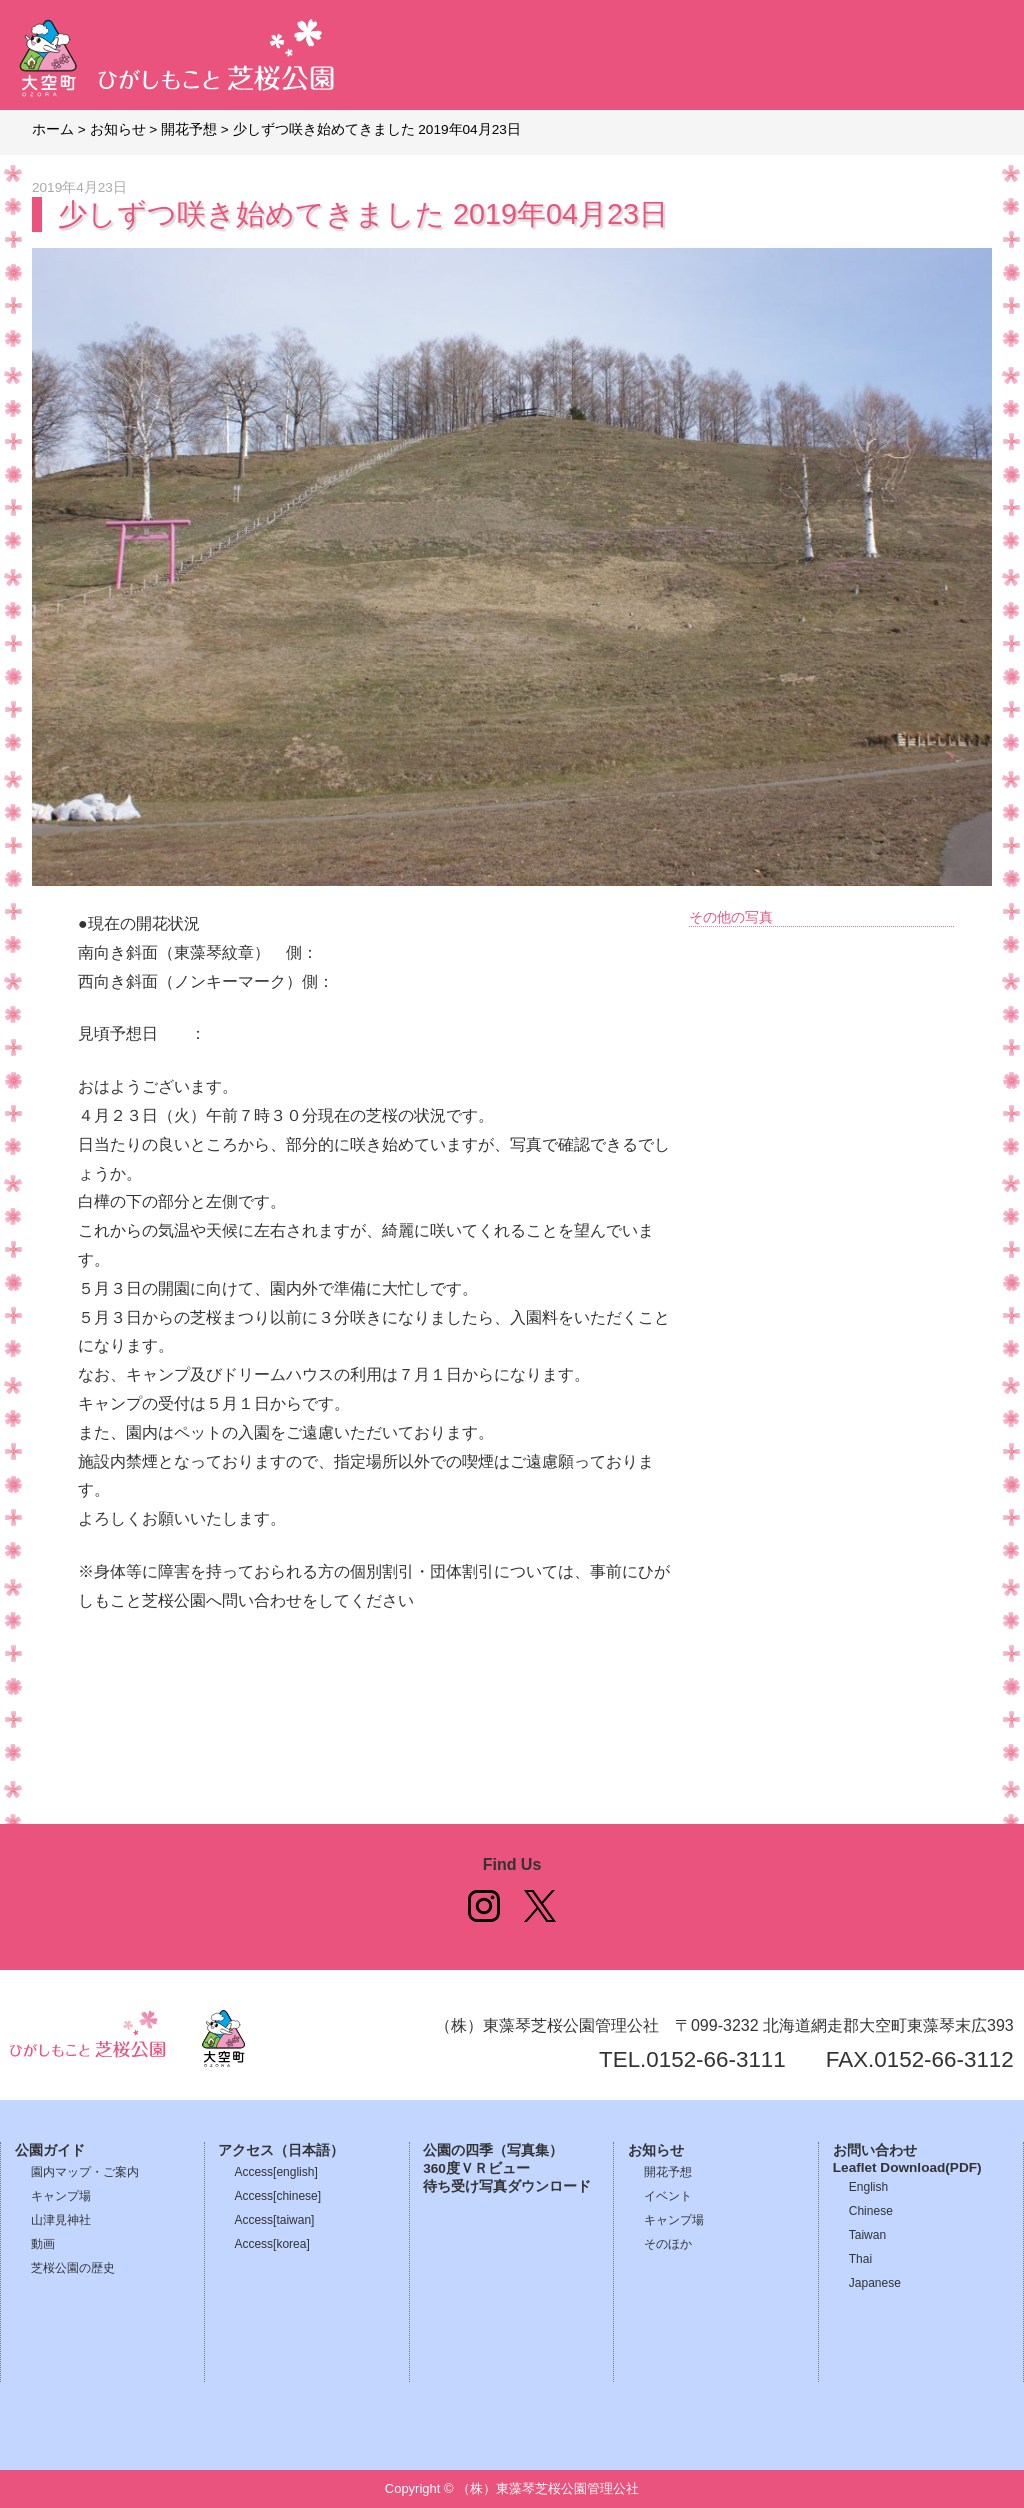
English (868, 2187)
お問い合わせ (875, 2150)
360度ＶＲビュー (476, 2168)
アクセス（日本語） (281, 2150)
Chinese (871, 2211)
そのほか (668, 2244)
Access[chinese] (277, 2196)
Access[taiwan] (274, 2220)
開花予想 (668, 2172)
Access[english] (275, 2172)
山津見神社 (61, 2220)
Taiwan (867, 2235)
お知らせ (656, 2150)
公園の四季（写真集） (493, 2150)
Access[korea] (271, 2244)
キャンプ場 (61, 2196)
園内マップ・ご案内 (85, 2172)
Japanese (875, 2283)
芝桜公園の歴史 (73, 2268)
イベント (668, 2196)
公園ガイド (50, 2150)
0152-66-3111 (715, 2059)
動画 (43, 2244)
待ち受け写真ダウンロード (507, 2186)
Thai (860, 2259)
